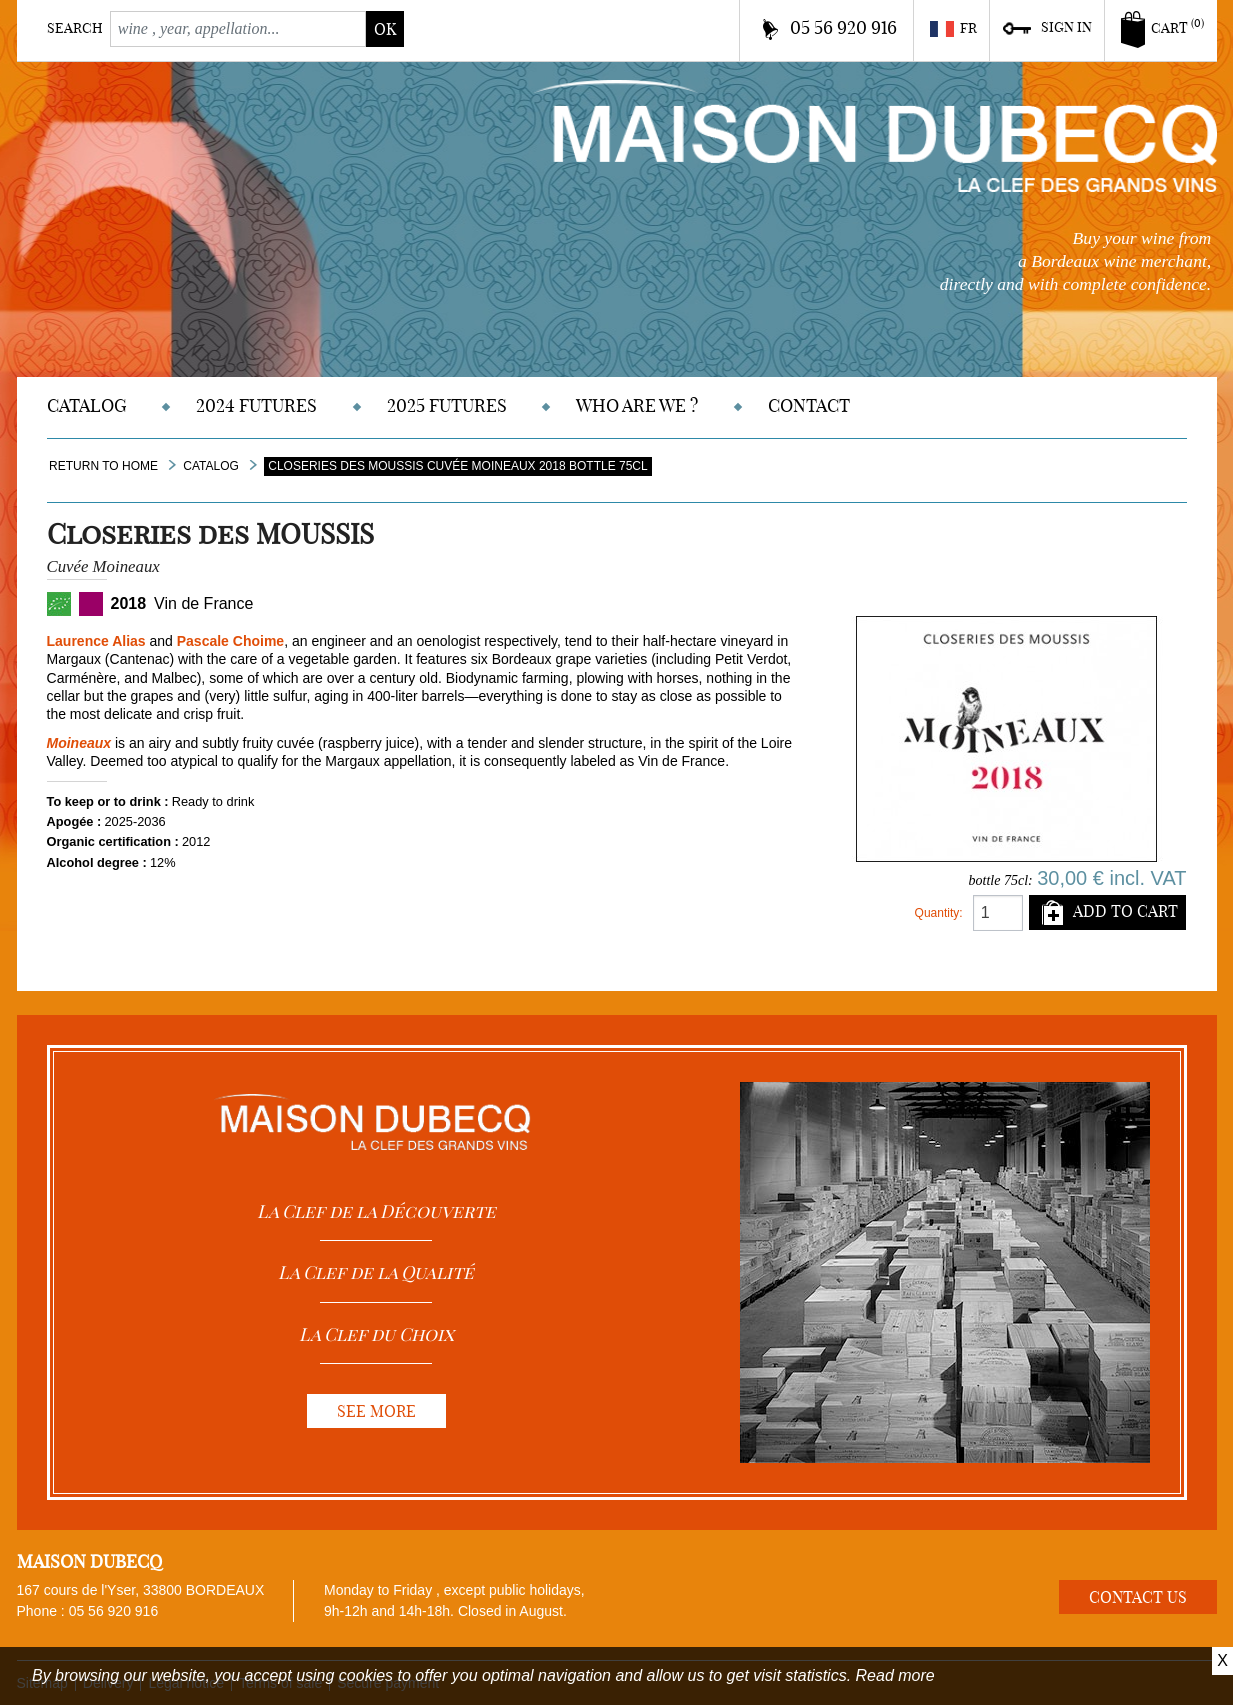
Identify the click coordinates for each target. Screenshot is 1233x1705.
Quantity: (939, 913)
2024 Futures (256, 405)
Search (75, 28)
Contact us (1138, 1597)
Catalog (87, 405)
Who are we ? (637, 405)
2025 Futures (447, 405)
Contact (809, 405)
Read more (895, 1675)
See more (376, 1411)
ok (385, 29)
